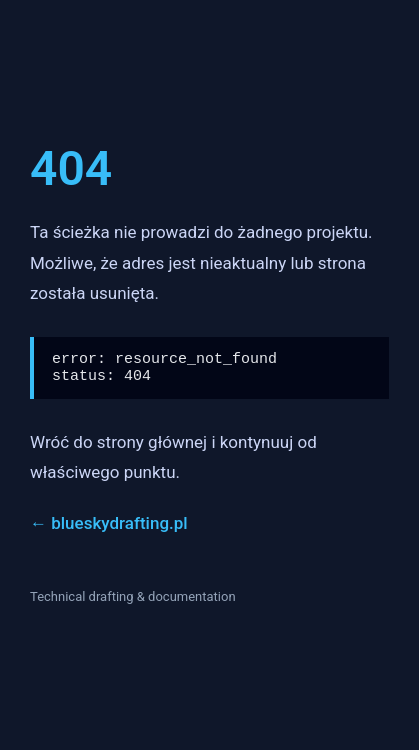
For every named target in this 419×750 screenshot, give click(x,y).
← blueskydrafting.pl (109, 529)
